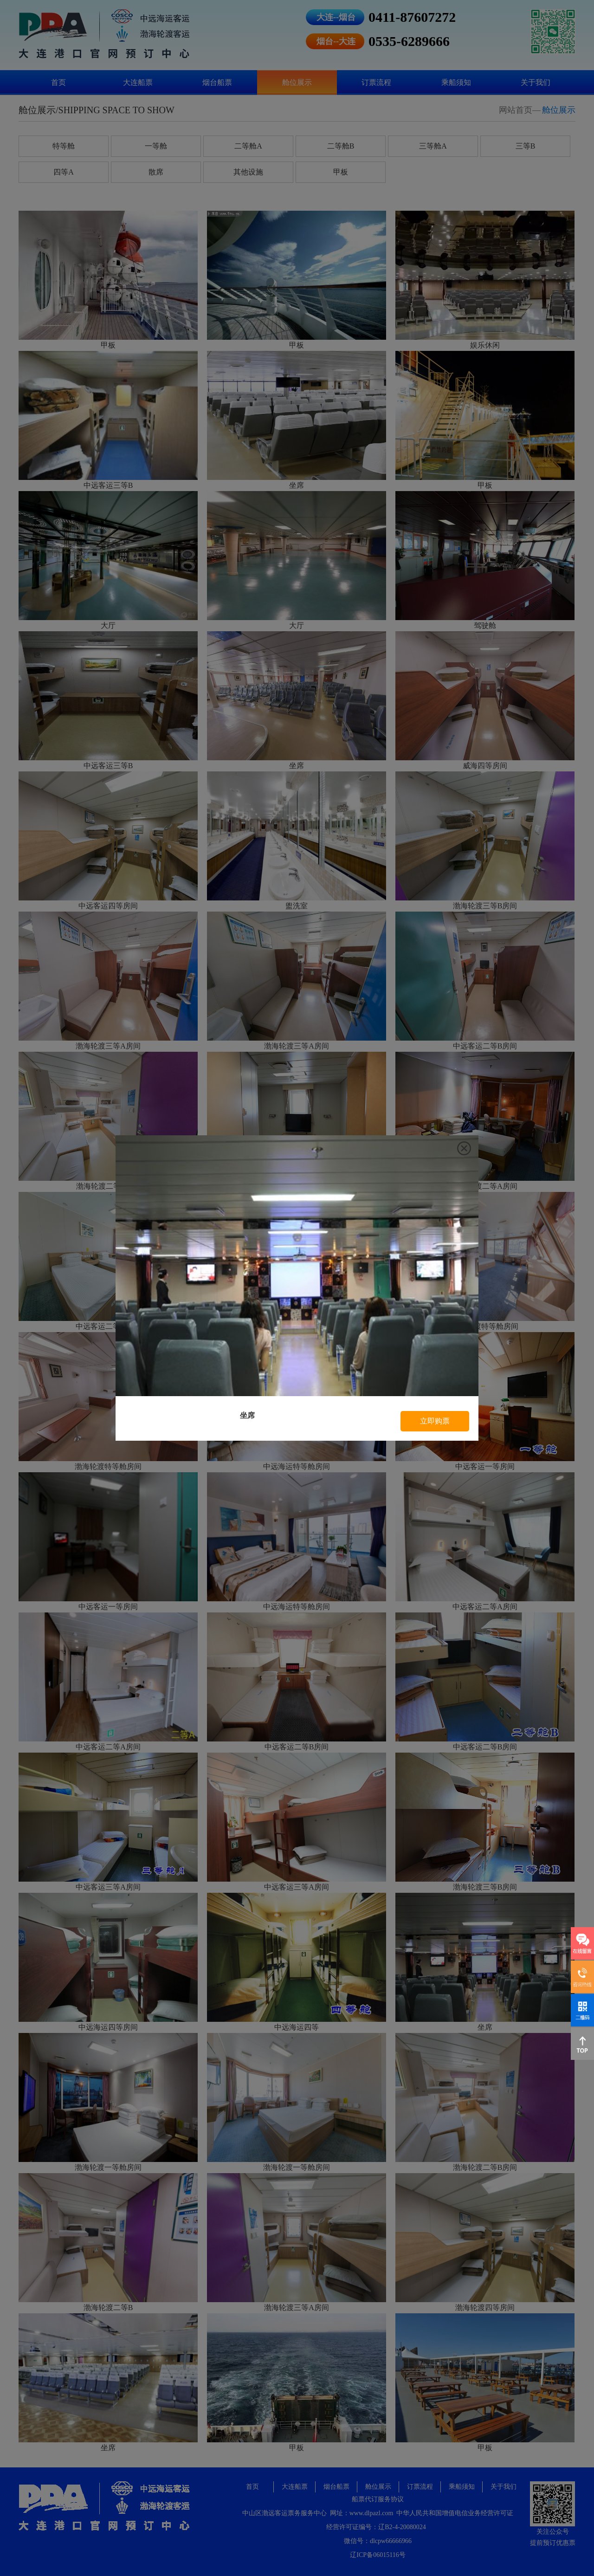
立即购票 (435, 1421)
